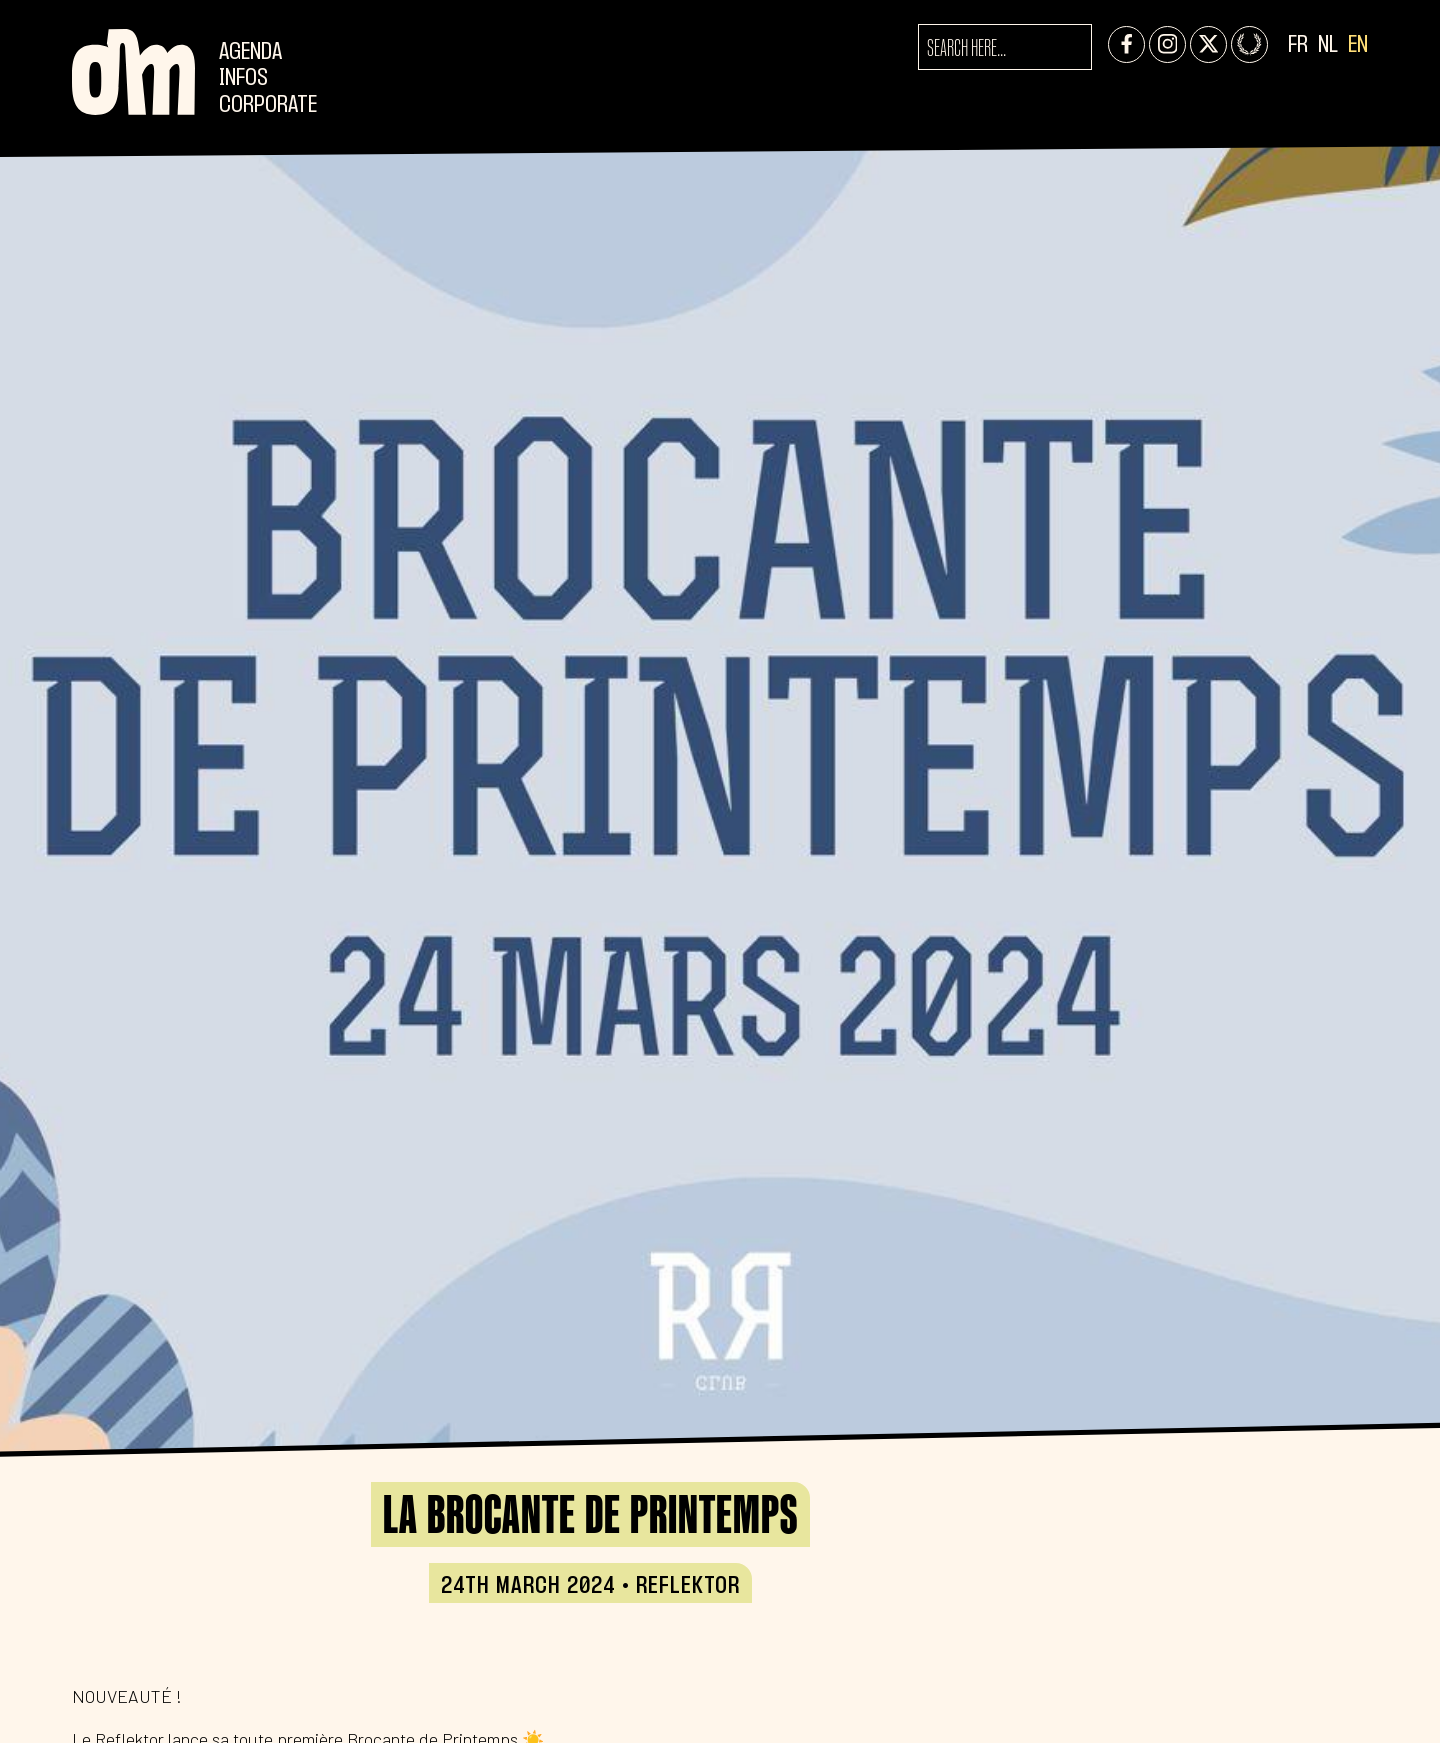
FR (1298, 45)
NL (1328, 45)
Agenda (250, 52)
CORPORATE (268, 105)
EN (1358, 45)
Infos (243, 78)
